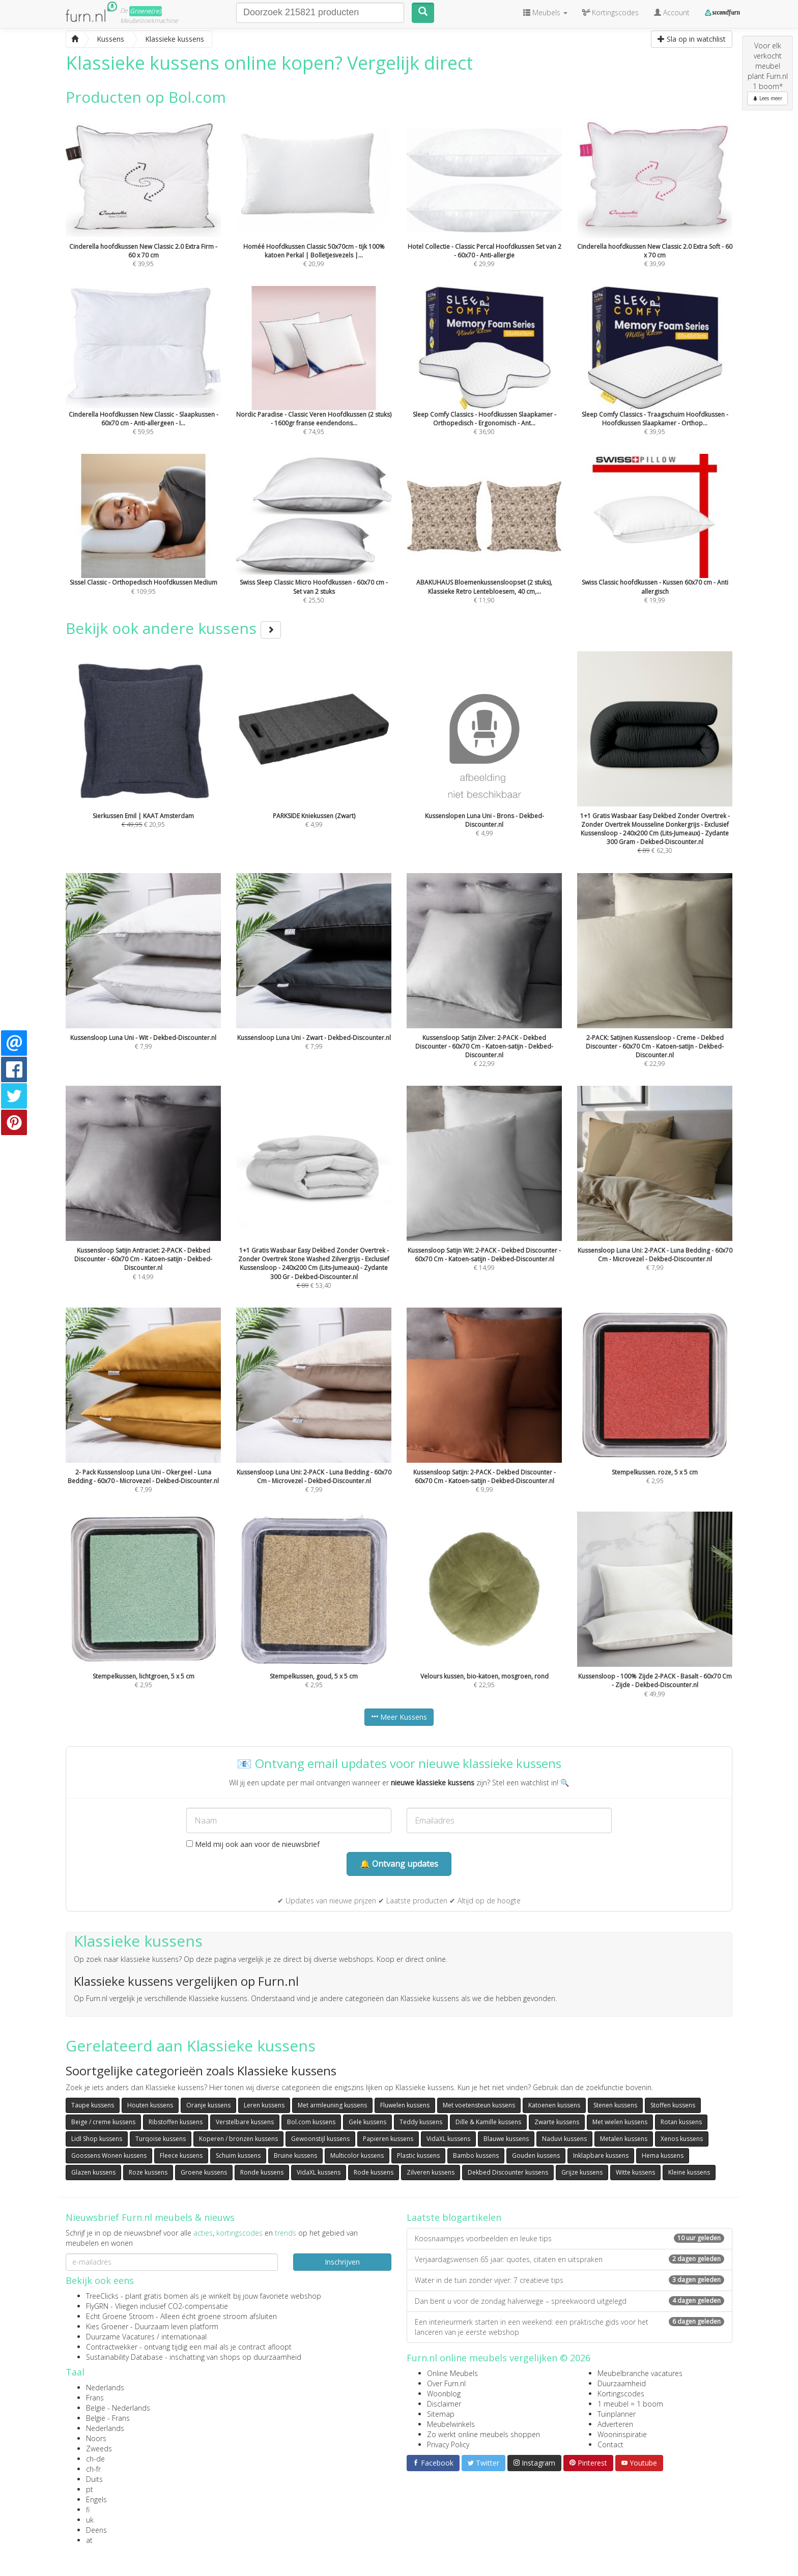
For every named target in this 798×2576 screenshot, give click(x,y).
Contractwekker (111, 2347)
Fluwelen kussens (405, 2105)
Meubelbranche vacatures (639, 2373)
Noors (96, 2438)
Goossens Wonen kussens (109, 2155)
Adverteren (615, 2424)
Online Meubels (452, 2373)
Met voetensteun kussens (479, 2105)
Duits (94, 2479)
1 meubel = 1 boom (630, 2404)
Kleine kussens (689, 2172)
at (89, 2540)
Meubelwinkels (451, 2424)
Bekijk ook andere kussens (173, 628)
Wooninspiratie (622, 2434)
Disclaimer (444, 2404)
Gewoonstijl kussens (320, 2138)
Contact (610, 2444)
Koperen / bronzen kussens (238, 2138)
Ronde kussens (261, 2172)
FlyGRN (97, 2306)
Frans (95, 2398)
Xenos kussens (682, 2138)
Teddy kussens (421, 2122)
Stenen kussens (615, 2105)
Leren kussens (264, 2105)
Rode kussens (373, 2172)
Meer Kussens (399, 1717)
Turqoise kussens (160, 2138)
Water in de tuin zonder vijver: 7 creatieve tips (569, 2280)
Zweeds (99, 2448)
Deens (96, 2530)
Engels (96, 2499)
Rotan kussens (681, 2122)
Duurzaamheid (621, 2383)
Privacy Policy (448, 2444)
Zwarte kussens (556, 2122)
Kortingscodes (620, 2393)
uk (90, 2520)
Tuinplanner (616, 2414)
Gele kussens (367, 2122)
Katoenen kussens (554, 2105)
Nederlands (105, 2387)
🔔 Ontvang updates (399, 1863)
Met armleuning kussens (332, 2105)
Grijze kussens (582, 2172)
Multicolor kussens (357, 2155)
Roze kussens (148, 2172)
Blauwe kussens (506, 2138)
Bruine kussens (295, 2155)
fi (88, 2509)
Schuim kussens (238, 2155)
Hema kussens (662, 2155)
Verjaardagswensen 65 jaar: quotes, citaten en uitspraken (569, 2259)
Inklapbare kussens (601, 2155)
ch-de (95, 2459)
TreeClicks (102, 2296)
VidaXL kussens (448, 2138)
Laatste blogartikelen (454, 2217)
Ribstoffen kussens (176, 2122)
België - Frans (108, 2418)
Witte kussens (635, 2172)
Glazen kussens (93, 2172)
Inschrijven (342, 2262)
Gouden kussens (536, 2155)
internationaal (184, 2336)
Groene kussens (204, 2172)
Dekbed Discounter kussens (508, 2172)
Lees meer (767, 98)
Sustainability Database (124, 2357)
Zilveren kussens (430, 2172)
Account (672, 12)
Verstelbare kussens (245, 2122)
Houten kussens (150, 2105)
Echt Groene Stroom (120, 2316)
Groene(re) (145, 11)
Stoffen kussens (672, 2105)
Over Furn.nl (446, 2383)
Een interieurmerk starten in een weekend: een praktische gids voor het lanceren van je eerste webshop (569, 2327)
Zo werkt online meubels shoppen (483, 2434)
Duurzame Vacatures (120, 2336)
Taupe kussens (92, 2105)
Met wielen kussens (619, 2122)
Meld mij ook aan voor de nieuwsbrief (253, 1844)
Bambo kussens (476, 2155)
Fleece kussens (181, 2155)
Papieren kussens (388, 2138)
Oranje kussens (208, 2105)
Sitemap (440, 2414)
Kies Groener (107, 2326)
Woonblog (444, 2393)
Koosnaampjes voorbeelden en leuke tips (569, 2238)
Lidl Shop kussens (96, 2138)
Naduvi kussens (564, 2138)
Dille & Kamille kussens (488, 2122)
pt (89, 2489)
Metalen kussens (623, 2138)
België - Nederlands (118, 2408)
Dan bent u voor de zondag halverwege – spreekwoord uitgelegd (569, 2301)
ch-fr (93, 2469)
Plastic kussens (418, 2155)
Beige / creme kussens (103, 2122)
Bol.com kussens (311, 2122)
